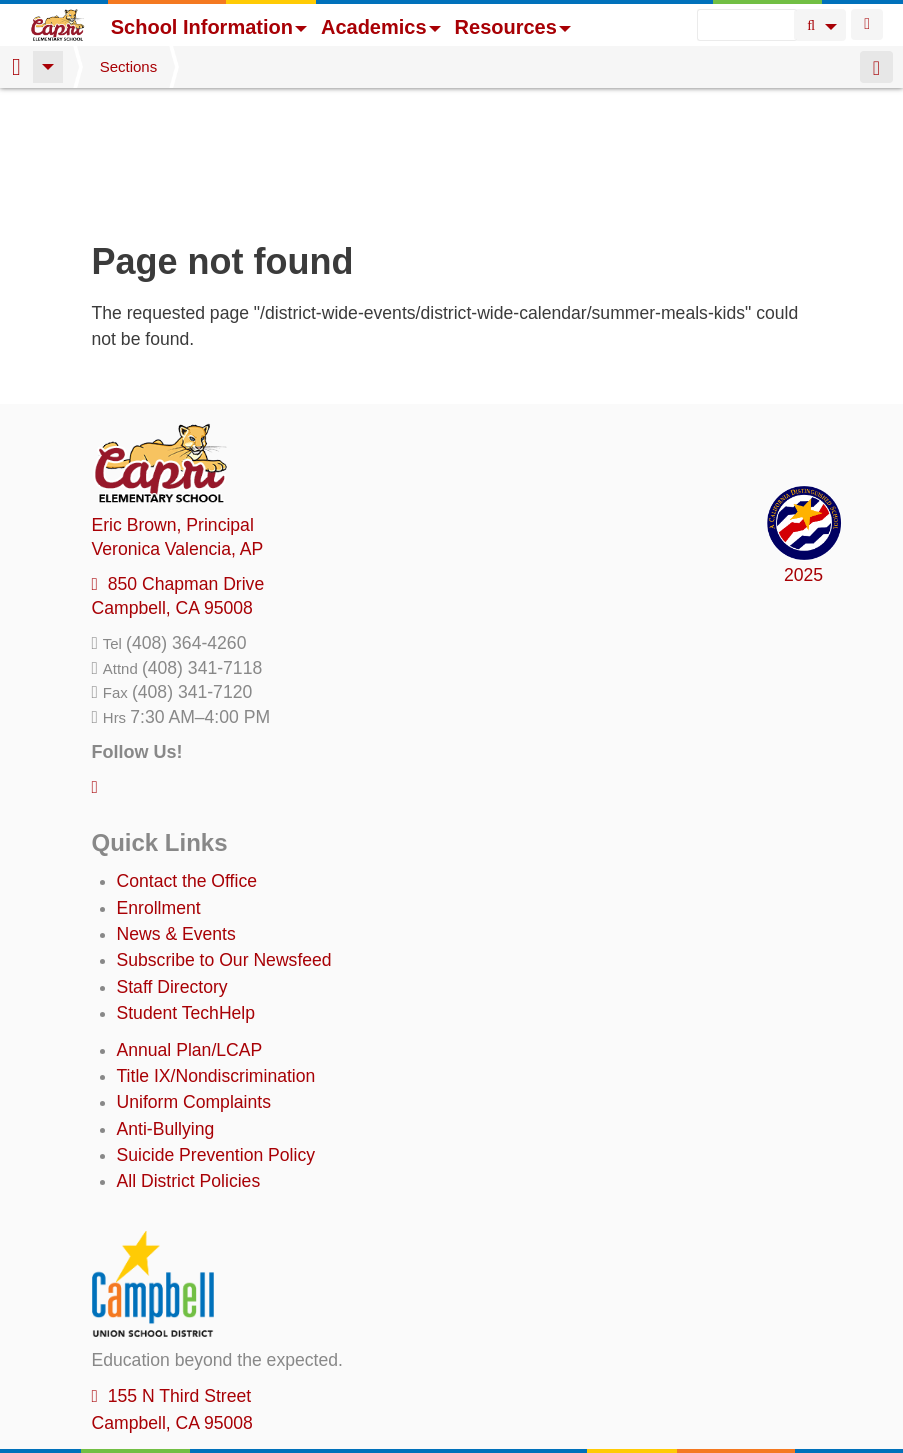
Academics (381, 27)
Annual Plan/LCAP (190, 921)
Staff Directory (172, 858)
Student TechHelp (186, 884)
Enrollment (159, 779)
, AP (178, 420)
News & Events (176, 805)
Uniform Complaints (194, 973)
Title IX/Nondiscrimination (216, 947)
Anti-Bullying (166, 1000)
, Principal (173, 396)
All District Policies (189, 1052)
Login (867, 24)
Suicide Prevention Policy (216, 1026)
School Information (209, 27)
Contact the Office (187, 752)
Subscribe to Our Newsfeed (224, 831)
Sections (129, 66)
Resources (513, 27)
